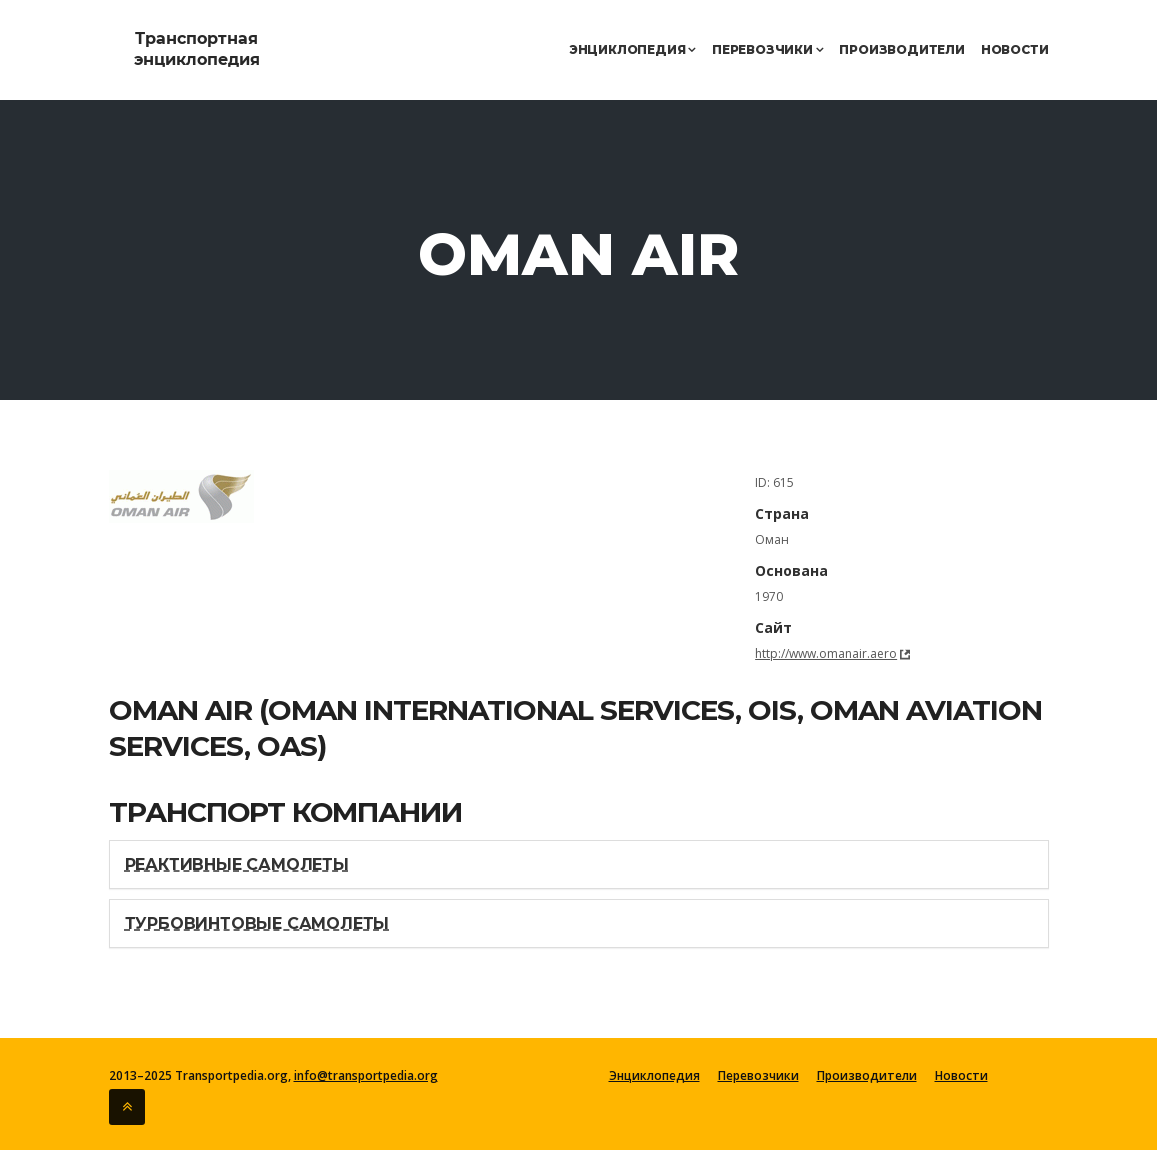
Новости (1015, 49)
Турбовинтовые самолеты (257, 923)
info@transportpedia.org (366, 1075)
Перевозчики (767, 49)
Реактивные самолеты (237, 864)
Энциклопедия (632, 49)
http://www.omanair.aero (826, 653)
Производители (901, 49)
